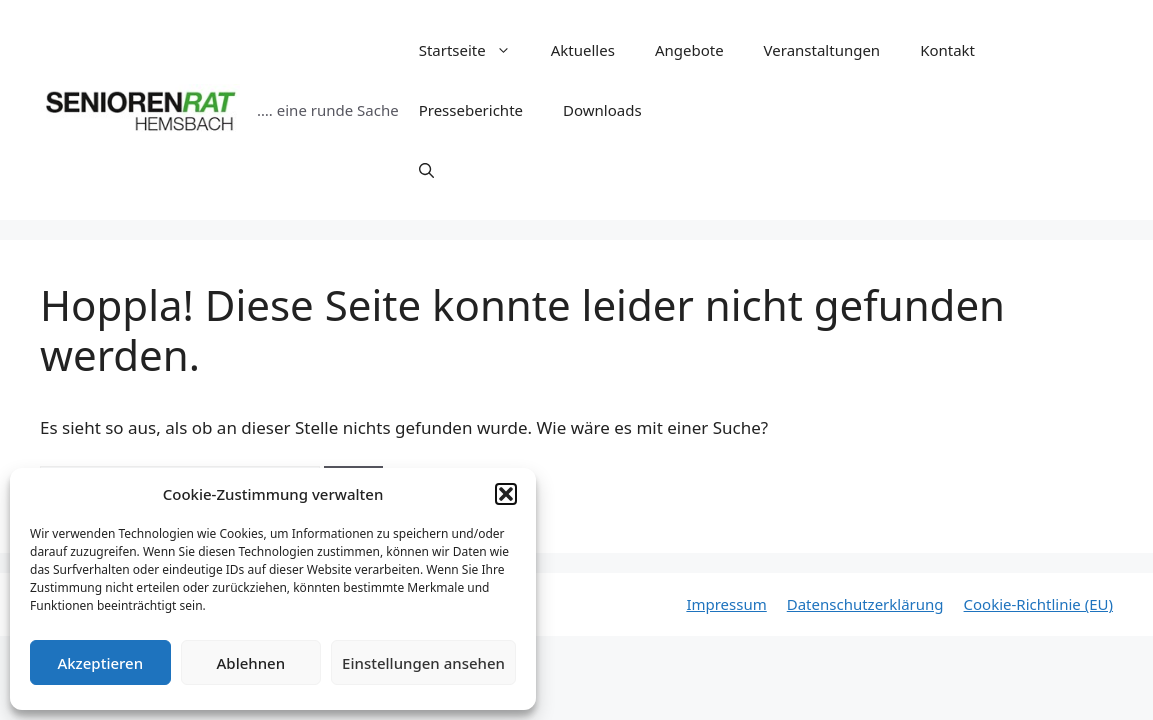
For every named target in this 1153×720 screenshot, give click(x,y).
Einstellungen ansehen (423, 663)
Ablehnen (251, 663)
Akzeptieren (100, 663)
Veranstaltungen (822, 50)
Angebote (689, 50)
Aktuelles (583, 50)
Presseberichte (471, 110)
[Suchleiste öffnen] (426, 170)
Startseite (475, 50)
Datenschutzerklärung (865, 604)
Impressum (726, 604)
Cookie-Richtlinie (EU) (1038, 604)
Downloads (602, 110)
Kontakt (947, 50)
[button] (506, 494)
